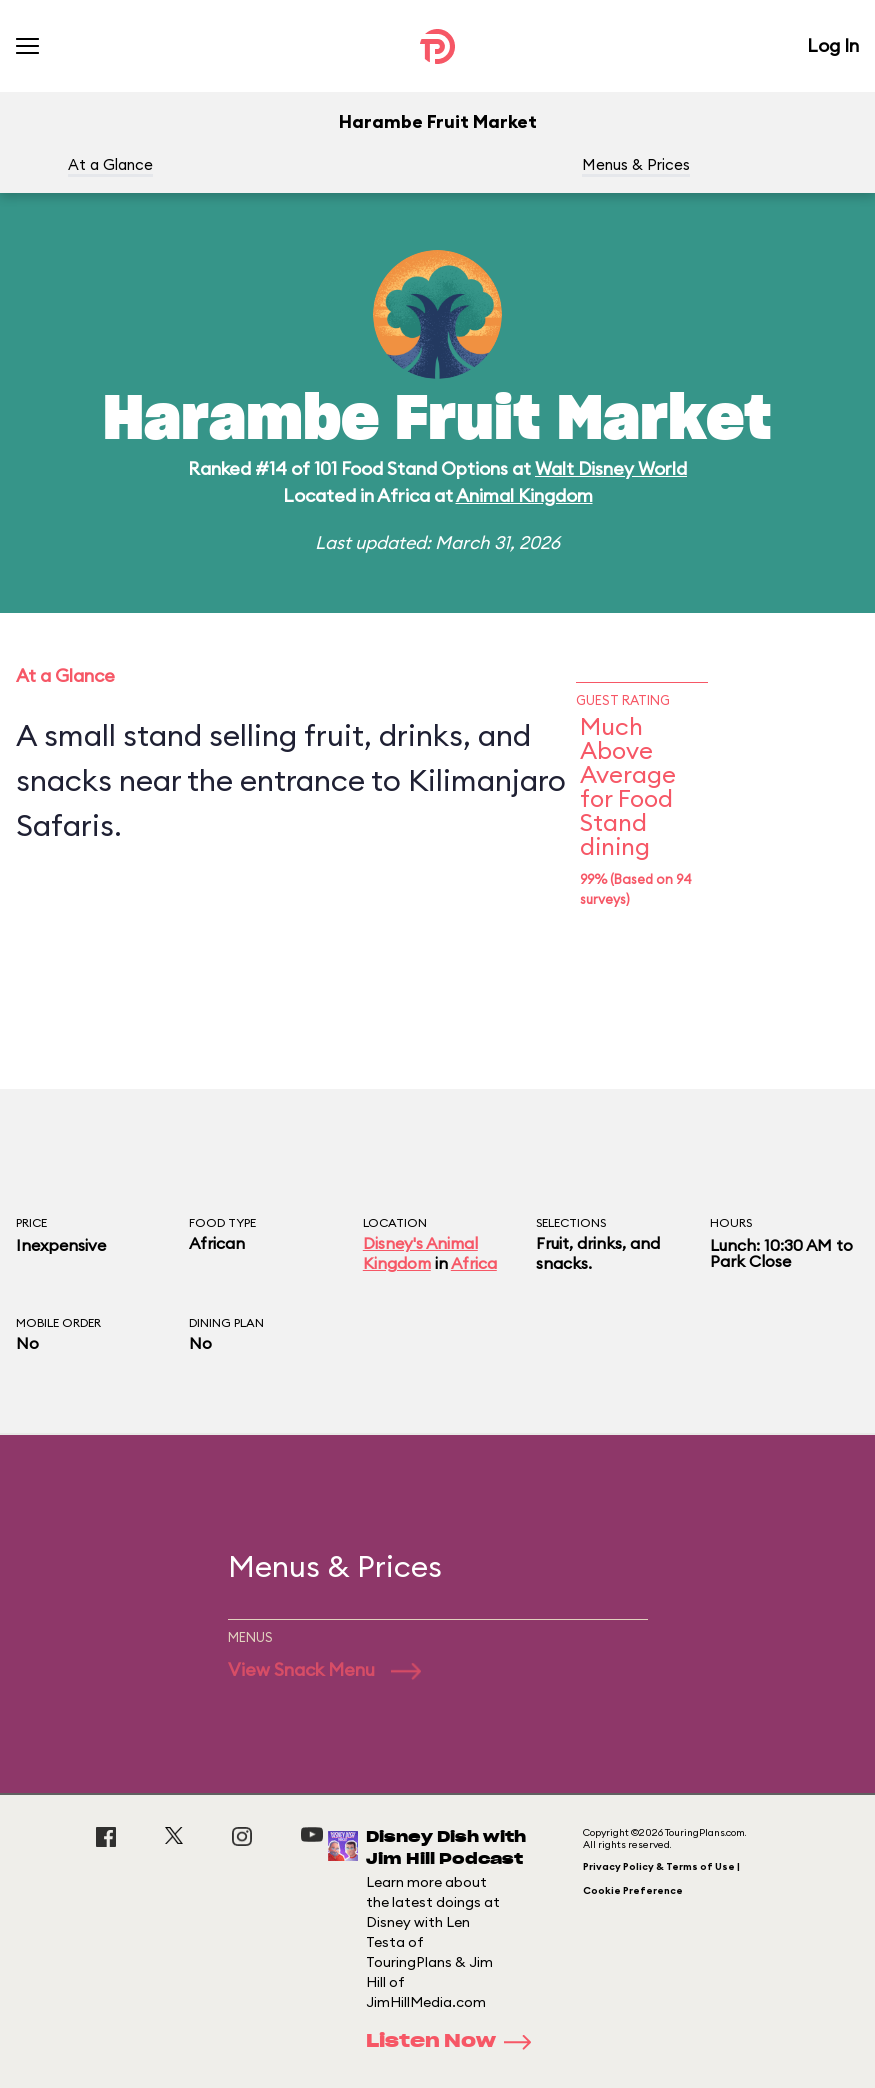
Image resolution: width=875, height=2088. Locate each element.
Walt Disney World (611, 468)
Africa (474, 1263)
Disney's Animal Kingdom (420, 1253)
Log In (833, 45)
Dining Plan (226, 1322)
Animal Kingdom (524, 495)
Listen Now (455, 2042)
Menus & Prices (636, 164)
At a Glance (110, 164)
